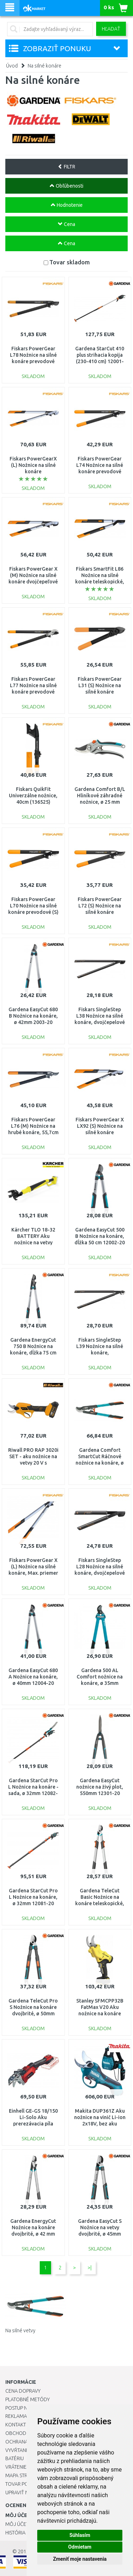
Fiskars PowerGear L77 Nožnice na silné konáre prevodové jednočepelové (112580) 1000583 (33, 692)
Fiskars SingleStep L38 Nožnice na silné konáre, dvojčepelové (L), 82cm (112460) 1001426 (99, 1022)
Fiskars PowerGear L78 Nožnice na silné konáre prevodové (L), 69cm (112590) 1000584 (33, 361)
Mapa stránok (22, 2475)
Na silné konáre (44, 66)
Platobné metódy (27, 2399)
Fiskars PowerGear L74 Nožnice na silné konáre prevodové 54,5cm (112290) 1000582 (99, 471)
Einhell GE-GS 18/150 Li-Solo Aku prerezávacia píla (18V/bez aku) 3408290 (33, 2124)
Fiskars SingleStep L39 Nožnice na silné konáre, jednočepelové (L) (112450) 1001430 (99, 1353)
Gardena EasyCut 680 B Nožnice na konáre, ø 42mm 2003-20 (33, 1016)
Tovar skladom (69, 262)
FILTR (66, 166)
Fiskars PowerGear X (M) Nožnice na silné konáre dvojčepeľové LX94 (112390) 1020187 (33, 582)
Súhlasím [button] (80, 2535)
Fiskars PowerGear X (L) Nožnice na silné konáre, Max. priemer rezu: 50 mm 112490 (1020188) (33, 1573)
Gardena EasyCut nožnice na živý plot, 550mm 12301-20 (99, 1787)
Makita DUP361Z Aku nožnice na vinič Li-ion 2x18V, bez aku (100, 2117)
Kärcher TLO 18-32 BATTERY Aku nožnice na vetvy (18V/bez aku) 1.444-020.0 (33, 1243)
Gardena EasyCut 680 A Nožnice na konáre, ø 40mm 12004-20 (33, 1676)
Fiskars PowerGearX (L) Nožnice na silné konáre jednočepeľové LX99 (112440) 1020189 (33, 471)
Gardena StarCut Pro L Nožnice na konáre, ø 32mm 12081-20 (33, 1897)
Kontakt (15, 2424)
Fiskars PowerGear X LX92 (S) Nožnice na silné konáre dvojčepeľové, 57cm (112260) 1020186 (100, 1132)
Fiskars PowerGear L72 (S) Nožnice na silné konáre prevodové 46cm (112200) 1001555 (100, 912)
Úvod (12, 66)
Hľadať (111, 29)
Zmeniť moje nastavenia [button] (79, 2559)
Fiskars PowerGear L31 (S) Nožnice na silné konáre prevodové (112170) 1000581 (99, 692)
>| (90, 2267)
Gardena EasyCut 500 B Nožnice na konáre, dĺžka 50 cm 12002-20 (99, 1236)
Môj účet (17, 2524)
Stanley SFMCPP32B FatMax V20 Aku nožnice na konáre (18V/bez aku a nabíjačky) (99, 2014)
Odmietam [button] (79, 2547)
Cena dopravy (22, 2391)
